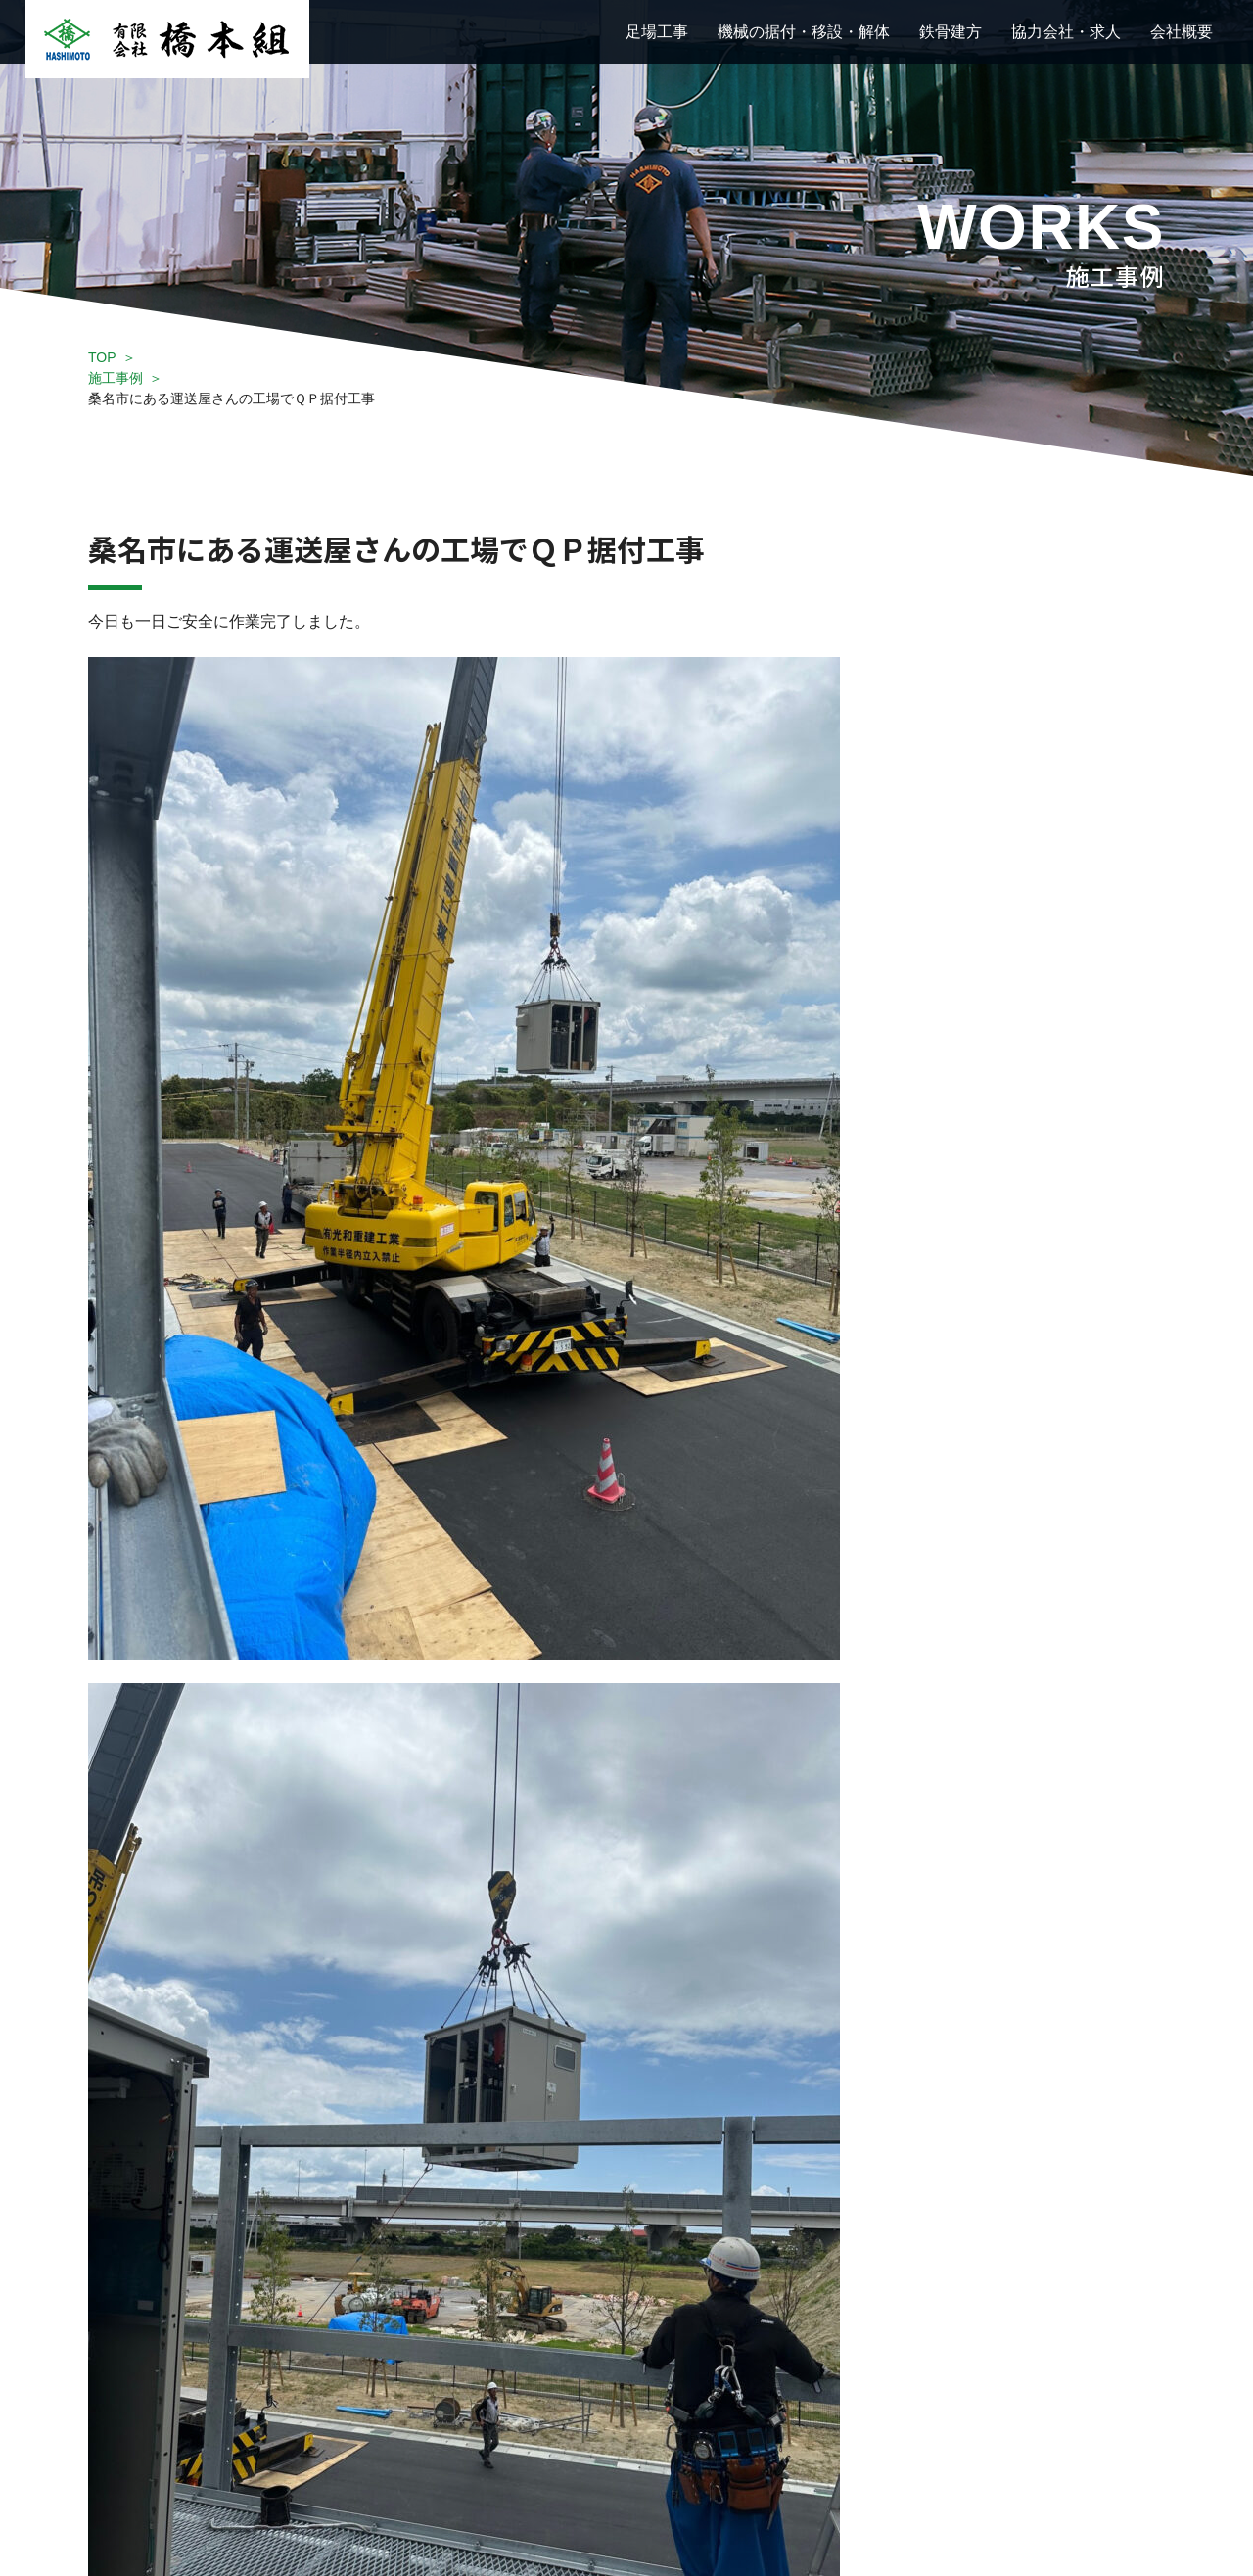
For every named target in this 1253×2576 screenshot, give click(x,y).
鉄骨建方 (950, 31)
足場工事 (657, 31)
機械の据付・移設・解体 (804, 31)
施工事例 (115, 378)
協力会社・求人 (1066, 31)
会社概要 (1181, 31)
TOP (102, 357)
